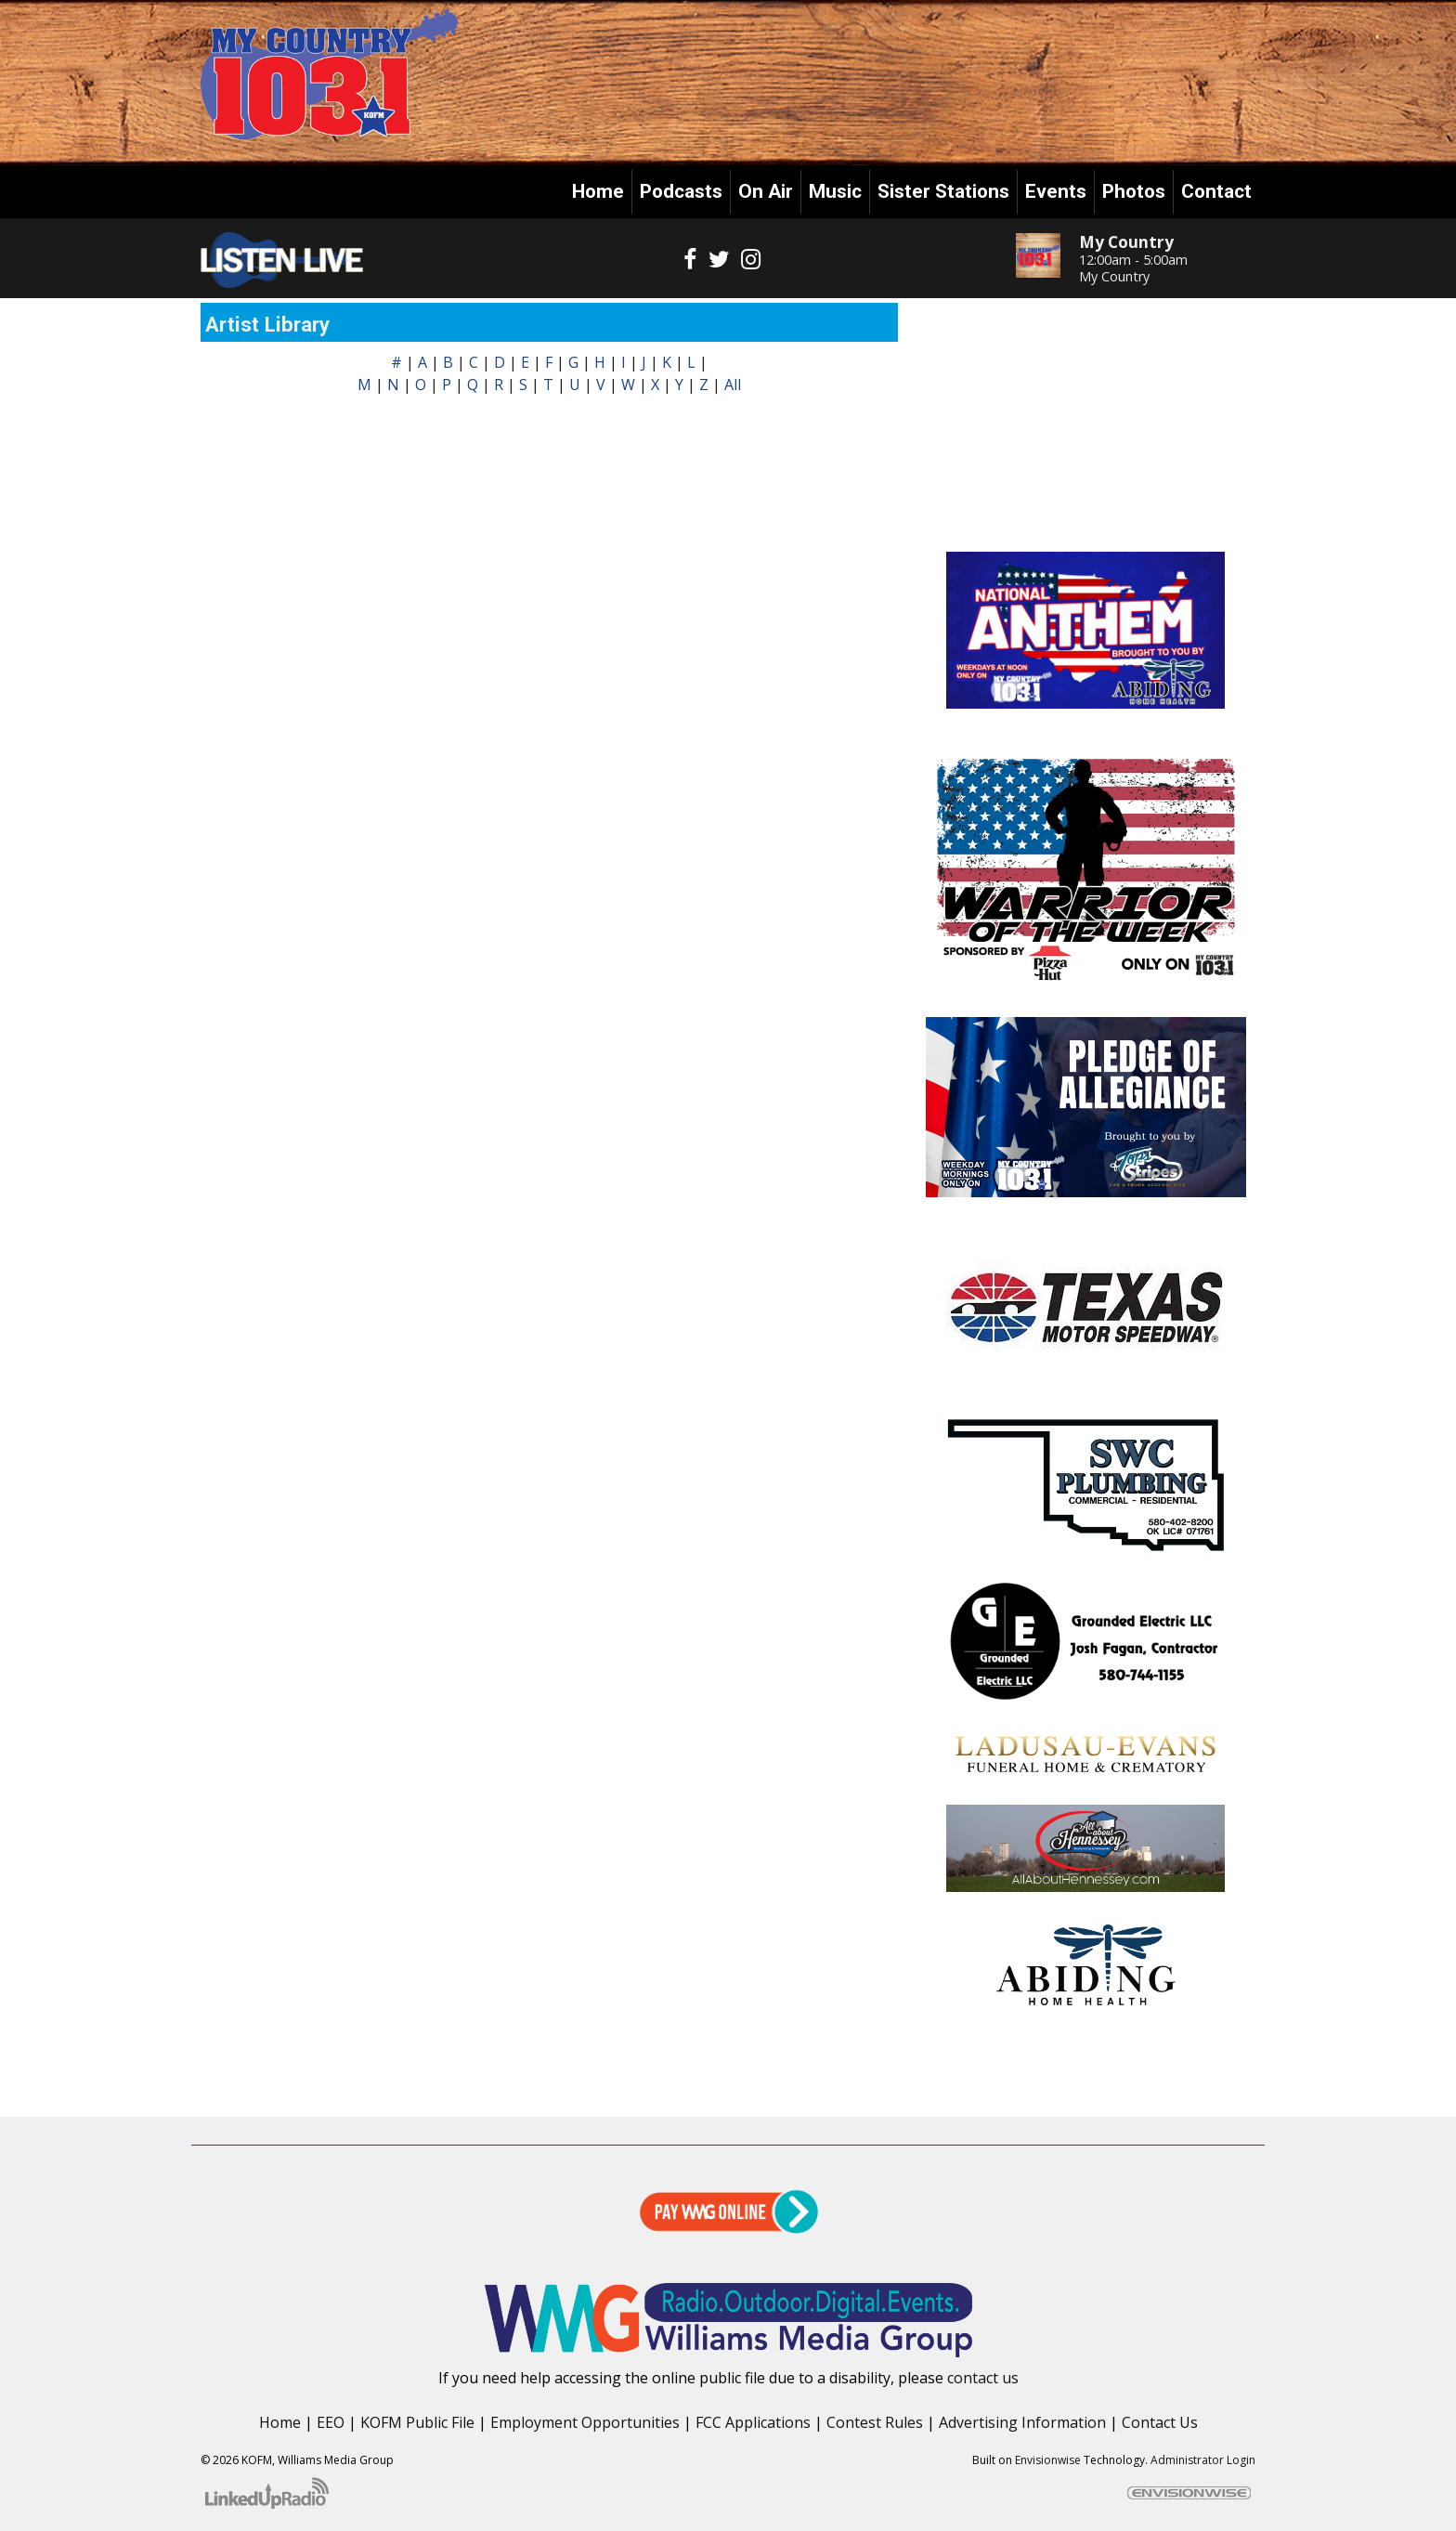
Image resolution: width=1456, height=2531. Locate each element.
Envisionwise (1048, 2460)
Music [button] (835, 191)
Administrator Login (1202, 2460)
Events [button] (1055, 191)
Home (598, 191)
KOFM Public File (417, 2422)
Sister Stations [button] (943, 191)
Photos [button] (1133, 191)
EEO (330, 2422)
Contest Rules (874, 2422)
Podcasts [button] (681, 191)
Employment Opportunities (585, 2422)
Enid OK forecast (1086, 514)
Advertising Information (1022, 2422)
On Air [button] (765, 191)
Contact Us (1160, 2422)
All (732, 384)
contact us (983, 2378)
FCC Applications (753, 2422)
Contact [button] (1216, 191)
